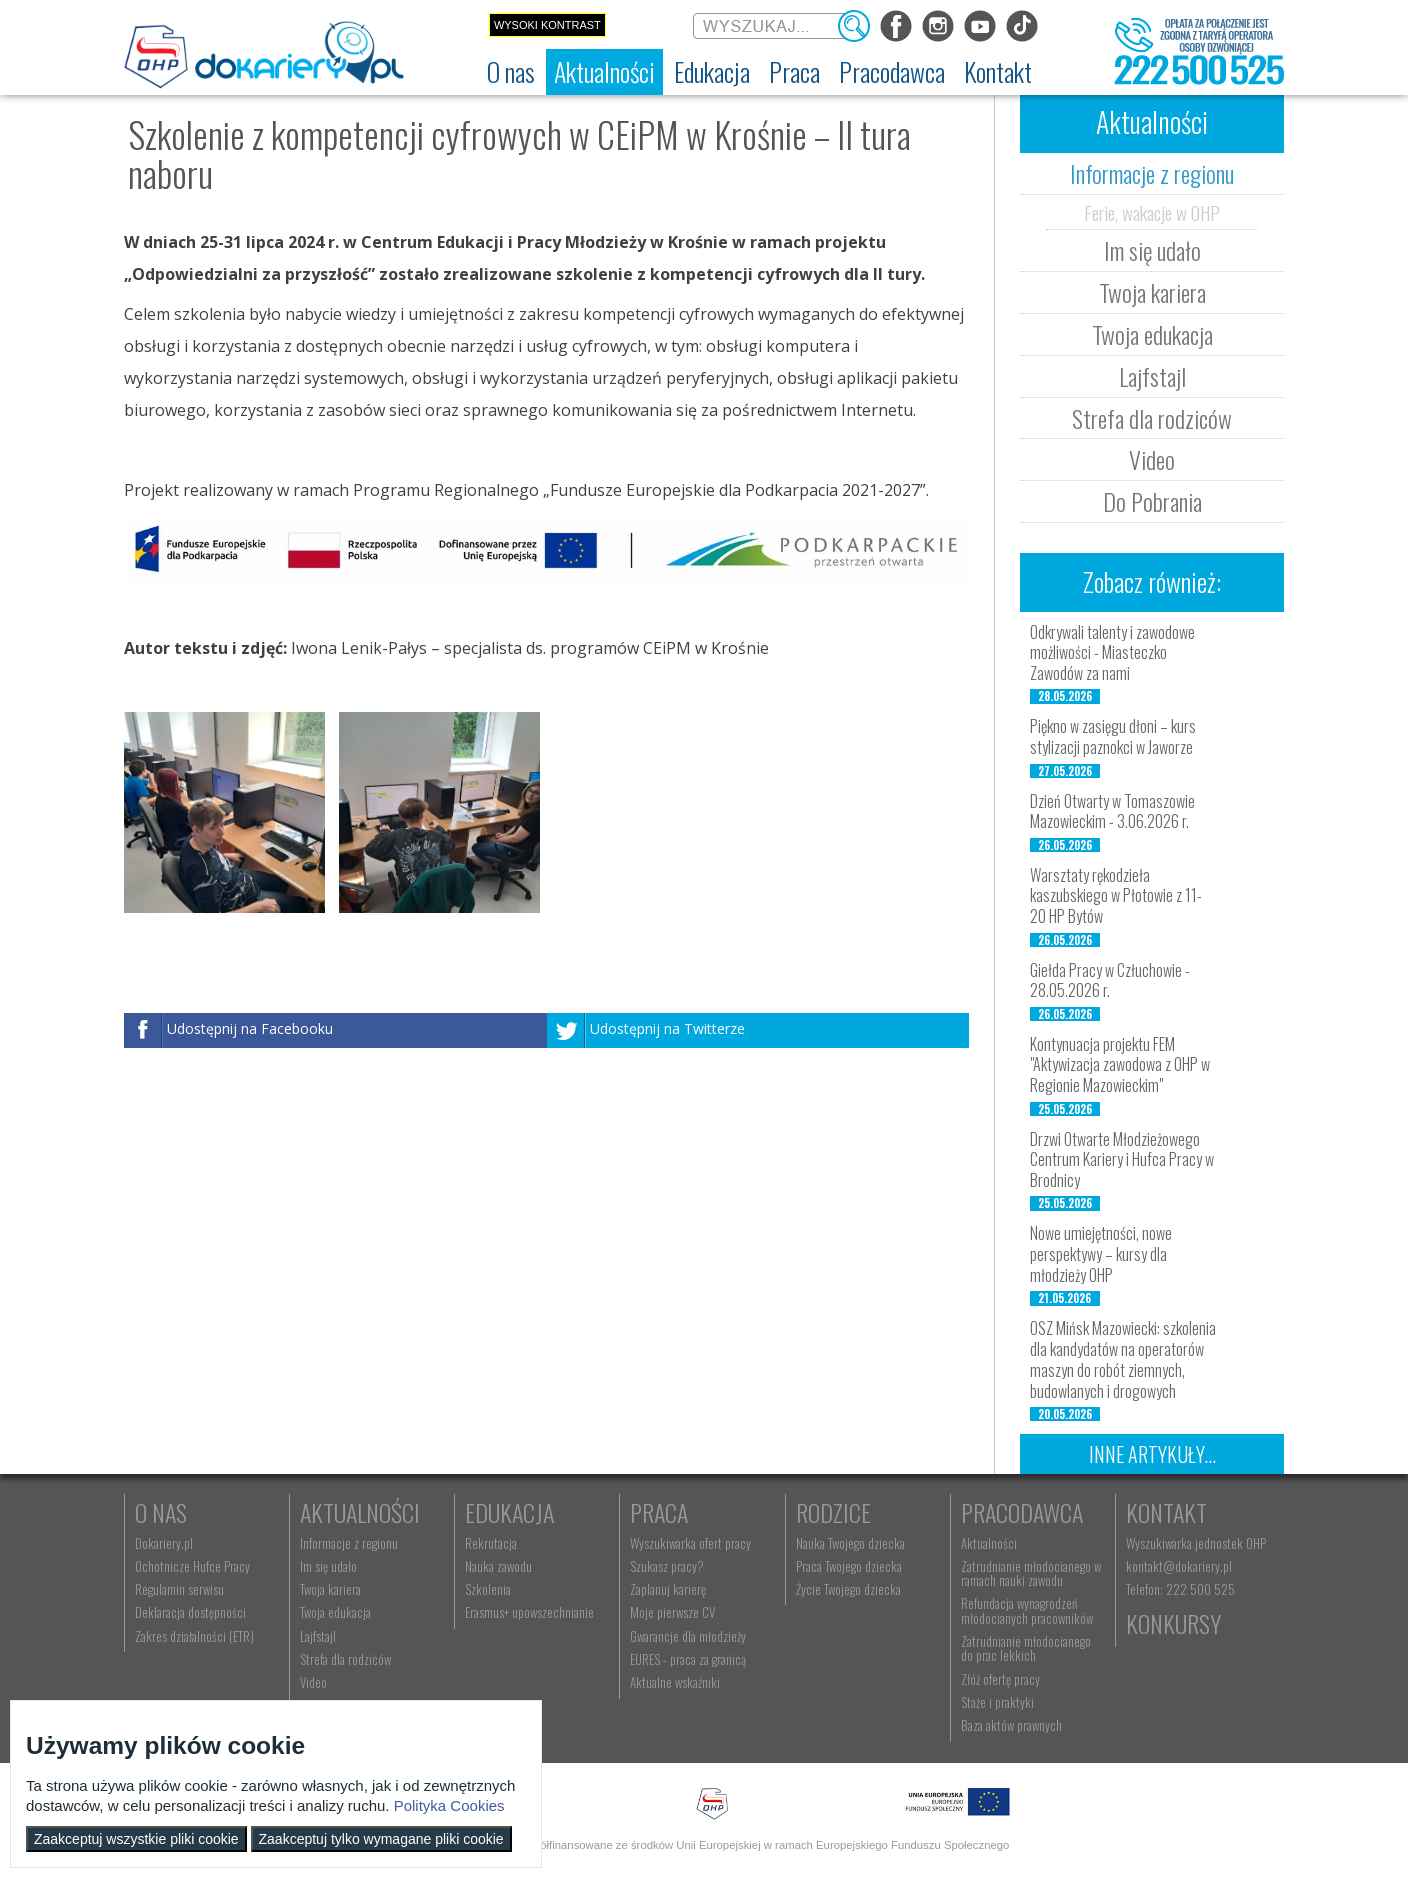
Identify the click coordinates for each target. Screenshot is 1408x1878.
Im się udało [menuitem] (328, 1566)
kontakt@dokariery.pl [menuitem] (1179, 1566)
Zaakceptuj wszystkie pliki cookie (136, 1839)
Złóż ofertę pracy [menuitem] (1000, 1679)
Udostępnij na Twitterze (667, 1028)
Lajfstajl (1152, 376)
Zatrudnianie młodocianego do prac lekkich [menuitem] (1026, 1648)
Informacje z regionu (1152, 173)
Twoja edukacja (1152, 334)
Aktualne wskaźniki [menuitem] (675, 1682)
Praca (659, 1512)
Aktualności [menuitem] (989, 1543)
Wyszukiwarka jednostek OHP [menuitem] (1196, 1543)
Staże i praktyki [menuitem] (997, 1702)
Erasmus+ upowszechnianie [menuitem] (529, 1612)
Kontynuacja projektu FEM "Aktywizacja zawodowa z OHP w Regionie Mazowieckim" (1120, 1065)
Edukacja (509, 1512)
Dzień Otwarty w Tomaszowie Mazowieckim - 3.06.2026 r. (1112, 811)
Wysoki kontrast (547, 25)
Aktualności (360, 1512)
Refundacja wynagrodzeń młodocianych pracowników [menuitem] (1027, 1610)
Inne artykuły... (1152, 1454)
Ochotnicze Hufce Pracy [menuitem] (192, 1566)
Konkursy (1173, 1623)
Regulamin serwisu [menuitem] (179, 1589)
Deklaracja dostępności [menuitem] (190, 1612)
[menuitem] (511, 72)
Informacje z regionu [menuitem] (349, 1543)
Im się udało (1152, 250)
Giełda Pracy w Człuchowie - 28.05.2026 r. (1110, 980)
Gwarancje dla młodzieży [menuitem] (688, 1636)
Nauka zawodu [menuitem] (498, 1566)
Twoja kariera (1152, 292)
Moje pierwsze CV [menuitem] (672, 1612)
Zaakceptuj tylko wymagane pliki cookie (381, 1839)
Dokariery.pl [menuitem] (164, 1543)
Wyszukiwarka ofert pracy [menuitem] (690, 1543)
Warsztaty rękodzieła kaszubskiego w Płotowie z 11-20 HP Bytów (1116, 896)
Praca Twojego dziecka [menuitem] (849, 1566)
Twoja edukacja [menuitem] (335, 1612)
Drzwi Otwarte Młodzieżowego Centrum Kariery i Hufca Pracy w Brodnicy (1122, 1160)
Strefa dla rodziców (1152, 418)
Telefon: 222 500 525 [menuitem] (1180, 1589)
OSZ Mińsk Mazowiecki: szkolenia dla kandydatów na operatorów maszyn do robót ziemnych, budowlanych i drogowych (1123, 1359)
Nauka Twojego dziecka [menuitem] (850, 1543)
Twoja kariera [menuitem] (330, 1589)
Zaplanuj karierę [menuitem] (668, 1589)
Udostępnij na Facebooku (250, 1028)
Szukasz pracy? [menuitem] (667, 1566)
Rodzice (833, 1512)
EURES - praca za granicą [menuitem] (688, 1659)
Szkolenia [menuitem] (488, 1589)
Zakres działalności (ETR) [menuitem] (194, 1636)
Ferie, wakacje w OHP (1152, 212)
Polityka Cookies (449, 1805)
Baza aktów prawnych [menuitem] (1011, 1725)
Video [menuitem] (313, 1682)
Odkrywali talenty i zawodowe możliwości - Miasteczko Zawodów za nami (1112, 653)
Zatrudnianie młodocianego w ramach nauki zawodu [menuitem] (1031, 1573)
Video (1152, 459)
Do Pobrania (1152, 501)
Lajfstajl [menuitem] (318, 1636)
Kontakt (1166, 1512)
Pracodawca (1022, 1512)
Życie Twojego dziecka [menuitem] (848, 1589)
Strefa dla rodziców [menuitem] (345, 1659)
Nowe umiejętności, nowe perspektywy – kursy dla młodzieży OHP (1101, 1254)
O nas (161, 1512)
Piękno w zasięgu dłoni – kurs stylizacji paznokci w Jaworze (1113, 736)
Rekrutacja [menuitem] (491, 1543)
